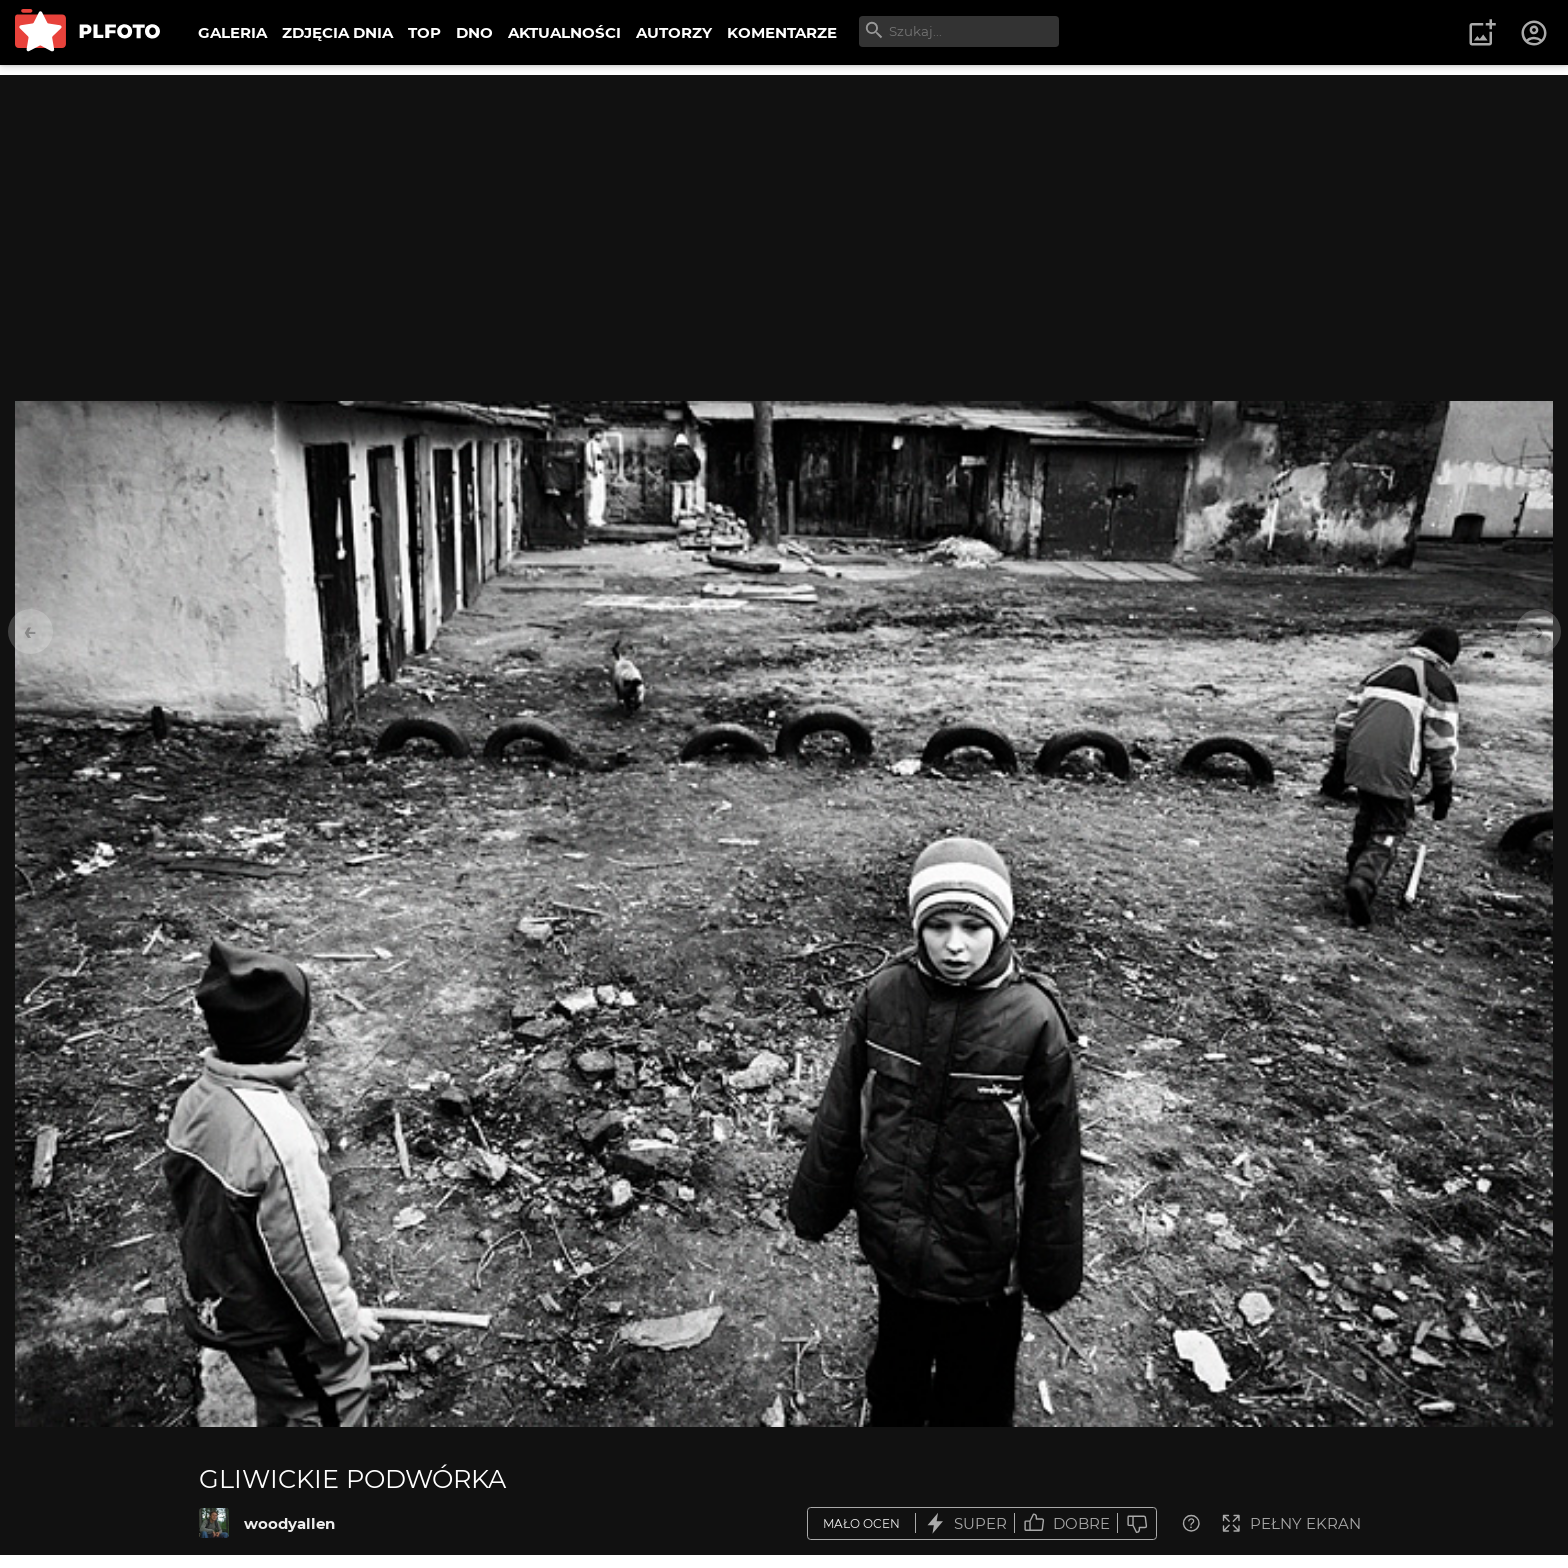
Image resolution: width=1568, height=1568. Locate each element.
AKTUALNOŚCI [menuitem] (564, 32)
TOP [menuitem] (424, 32)
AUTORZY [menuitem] (674, 32)
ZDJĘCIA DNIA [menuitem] (337, 32)
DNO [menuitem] (474, 32)
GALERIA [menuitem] (232, 32)
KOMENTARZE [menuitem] (782, 32)
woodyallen (289, 1523)
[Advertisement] (784, 215)
